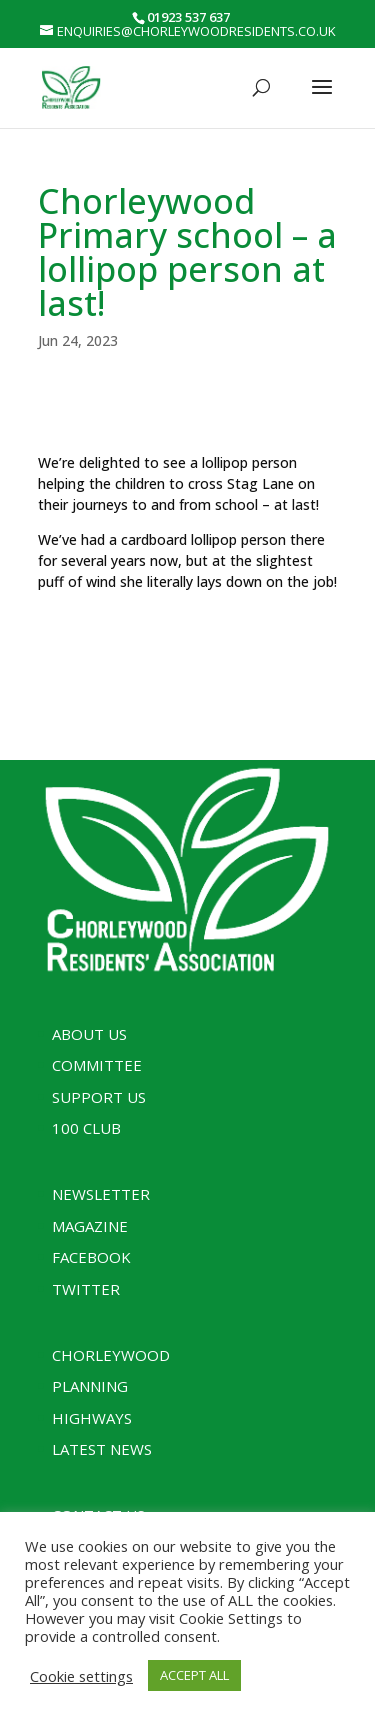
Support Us (99, 1097)
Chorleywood (111, 1355)
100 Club (86, 1128)
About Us (89, 1034)
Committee (97, 1065)
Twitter (86, 1289)
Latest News (102, 1449)
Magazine (90, 1226)
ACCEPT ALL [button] (194, 1675)
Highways (92, 1418)
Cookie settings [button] (81, 1676)
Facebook (91, 1257)
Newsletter (101, 1194)
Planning (90, 1386)
